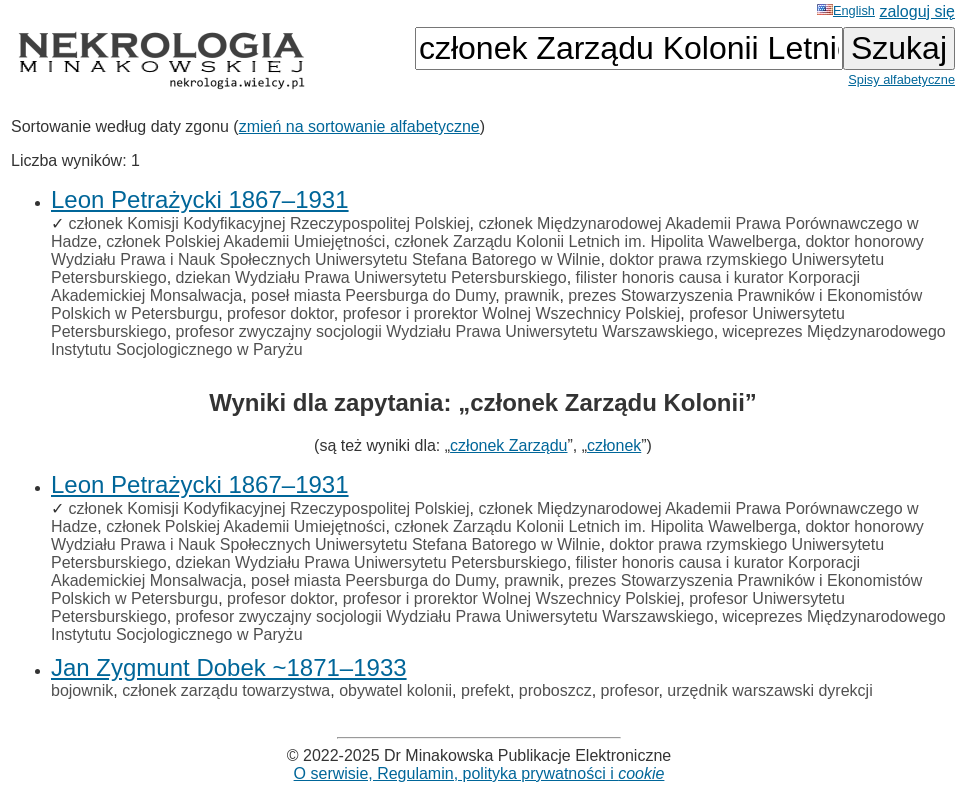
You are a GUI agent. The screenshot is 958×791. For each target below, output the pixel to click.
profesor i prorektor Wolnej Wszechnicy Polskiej (512, 313)
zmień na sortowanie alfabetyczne (359, 126)
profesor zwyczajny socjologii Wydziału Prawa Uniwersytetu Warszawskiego (445, 331)
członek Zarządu (508, 445)
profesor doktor (280, 313)
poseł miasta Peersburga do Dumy (373, 295)
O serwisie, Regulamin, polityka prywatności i (479, 773)
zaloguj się (917, 11)
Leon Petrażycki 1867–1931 (200, 199)
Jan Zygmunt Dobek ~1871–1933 (229, 667)
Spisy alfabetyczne (901, 79)
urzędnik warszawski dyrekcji (769, 690)
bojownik (82, 690)
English (846, 10)
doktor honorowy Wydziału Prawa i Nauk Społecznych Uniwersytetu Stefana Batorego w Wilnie (487, 250)
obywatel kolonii (395, 690)
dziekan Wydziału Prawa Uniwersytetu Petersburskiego (371, 277)
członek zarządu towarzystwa (226, 690)
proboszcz (555, 690)
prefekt (485, 690)
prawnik (531, 295)
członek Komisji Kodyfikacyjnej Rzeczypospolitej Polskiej (268, 223)
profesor (630, 690)
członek (614, 445)
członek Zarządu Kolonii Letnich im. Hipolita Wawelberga (595, 241)
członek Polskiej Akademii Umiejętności (245, 241)
